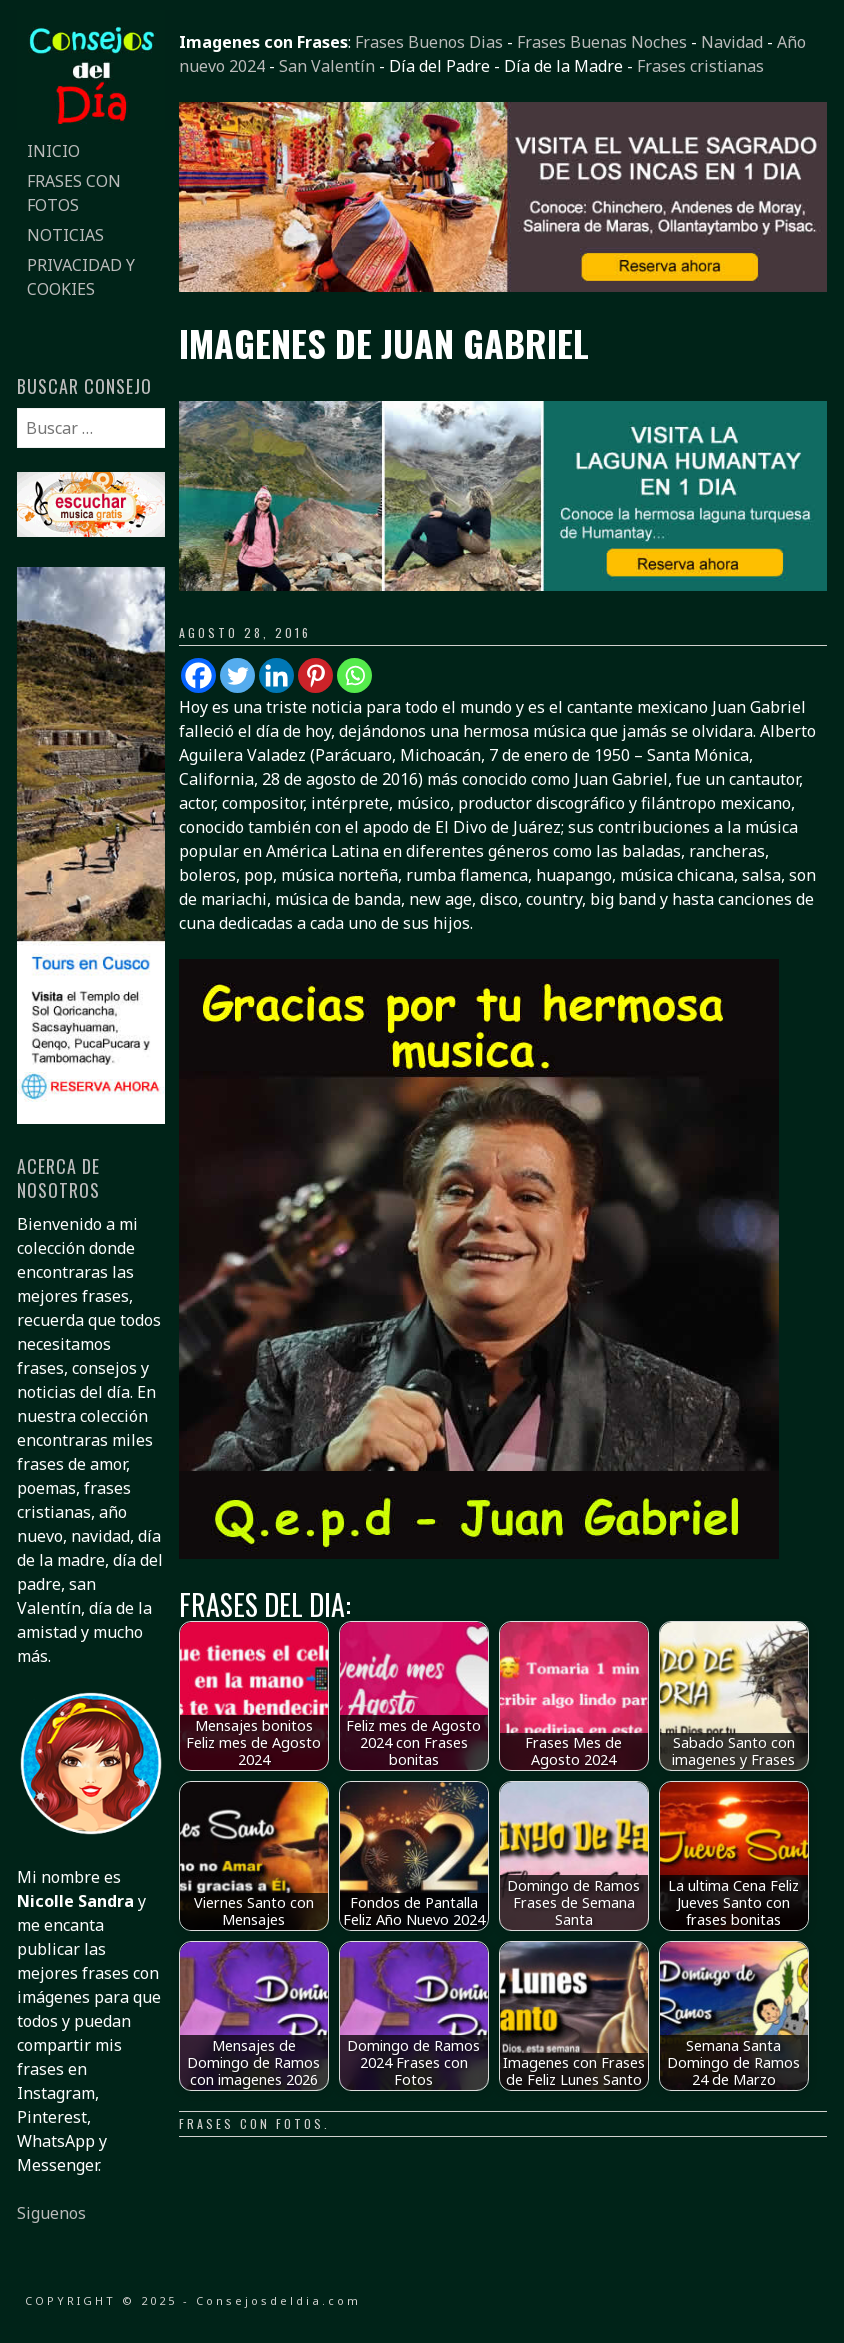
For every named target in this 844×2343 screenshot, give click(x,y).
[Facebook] (198, 675)
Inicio (53, 151)
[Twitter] (237, 675)
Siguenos (51, 2213)
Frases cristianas (700, 66)
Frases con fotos (251, 2123)
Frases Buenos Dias (429, 42)
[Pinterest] (315, 675)
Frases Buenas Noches (602, 42)
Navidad (732, 42)
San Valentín (327, 66)
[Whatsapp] (354, 675)
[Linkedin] (276, 675)
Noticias (65, 235)
